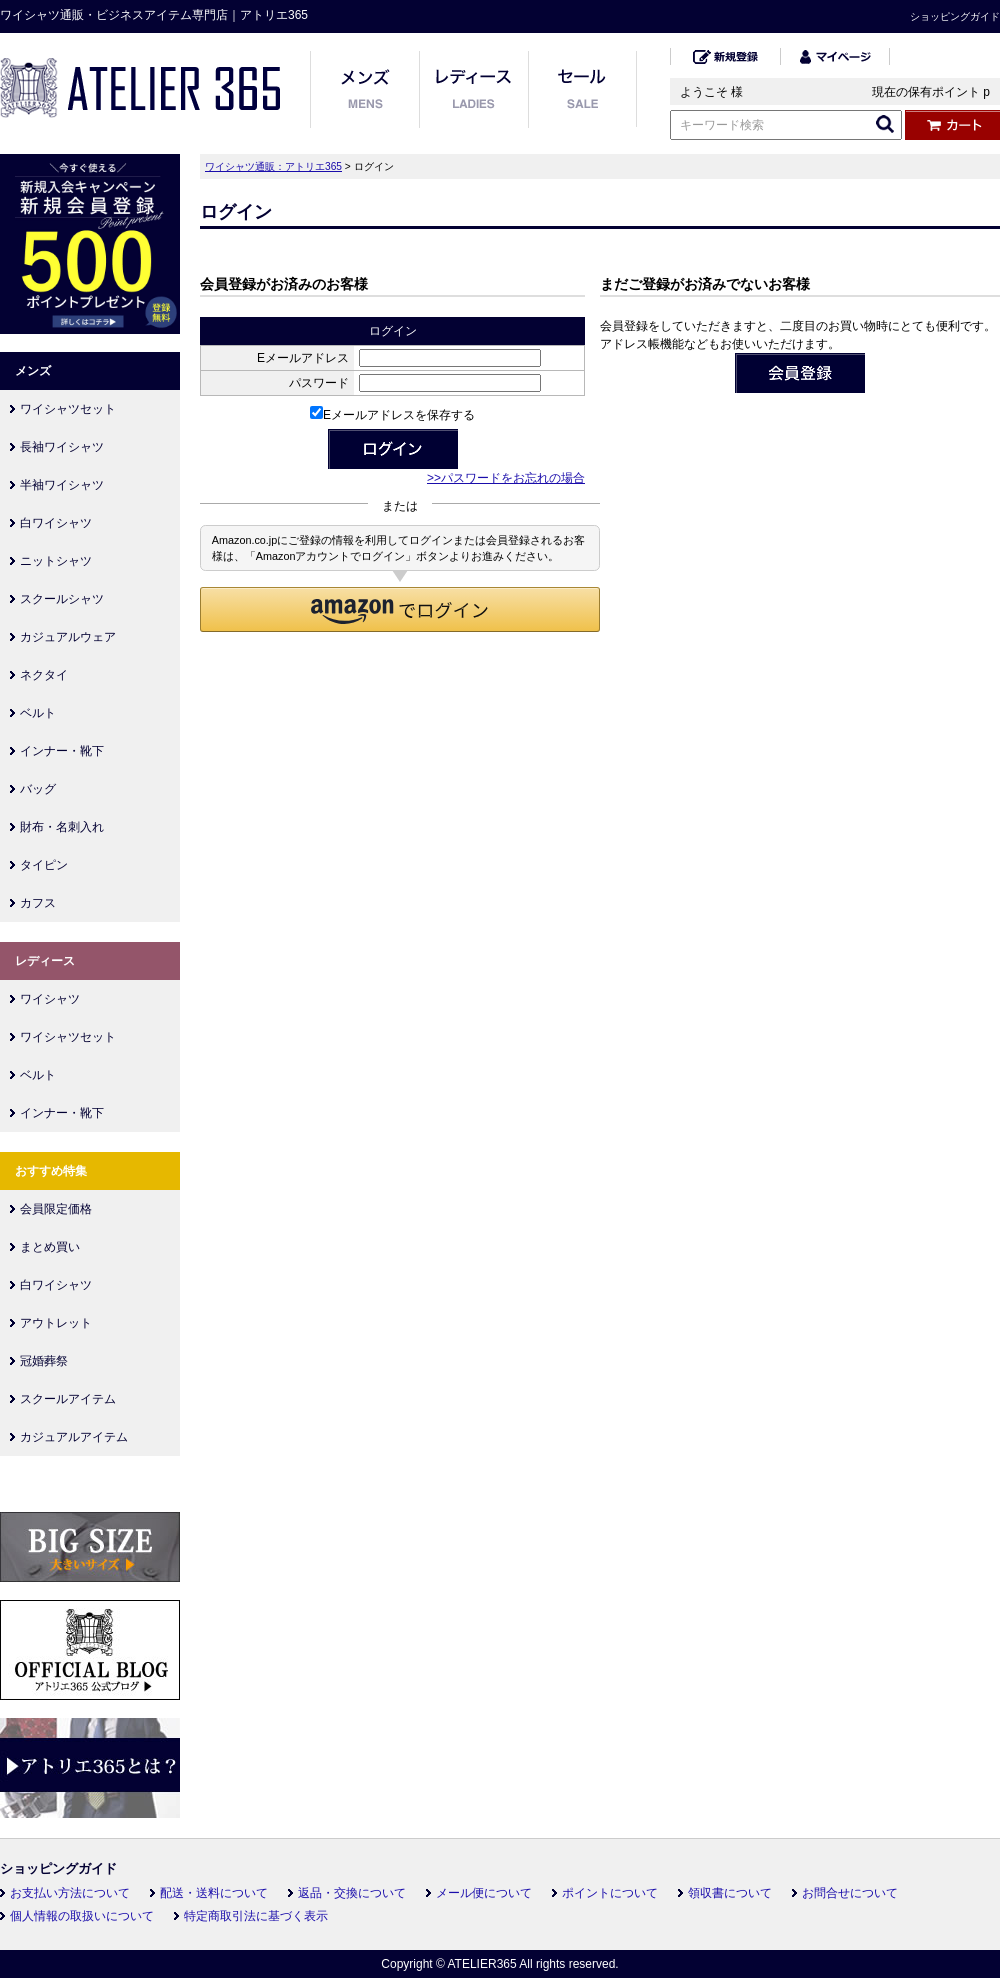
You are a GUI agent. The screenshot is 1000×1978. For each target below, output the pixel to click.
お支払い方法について (70, 1893)
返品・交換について (352, 1893)
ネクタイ (44, 675)
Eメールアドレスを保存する (392, 415)
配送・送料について (214, 1893)
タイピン (44, 865)
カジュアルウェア (68, 637)
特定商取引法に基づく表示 (256, 1916)
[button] (400, 609)
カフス (38, 903)
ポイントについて (610, 1893)
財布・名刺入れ (62, 827)
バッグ (38, 789)
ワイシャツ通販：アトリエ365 (273, 166)
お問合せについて (850, 1893)
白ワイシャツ (56, 523)
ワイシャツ (50, 999)
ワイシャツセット (68, 409)
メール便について (484, 1893)
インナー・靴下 (62, 751)
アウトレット (56, 1323)
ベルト (38, 713)
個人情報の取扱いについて (82, 1916)
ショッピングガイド (955, 16)
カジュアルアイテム (74, 1437)
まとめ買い (50, 1247)
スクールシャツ (62, 599)
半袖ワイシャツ (62, 485)
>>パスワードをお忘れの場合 (506, 478)
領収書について (730, 1893)
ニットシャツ (56, 561)
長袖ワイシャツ (62, 447)
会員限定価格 (56, 1209)
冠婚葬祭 (44, 1361)
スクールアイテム (68, 1399)
